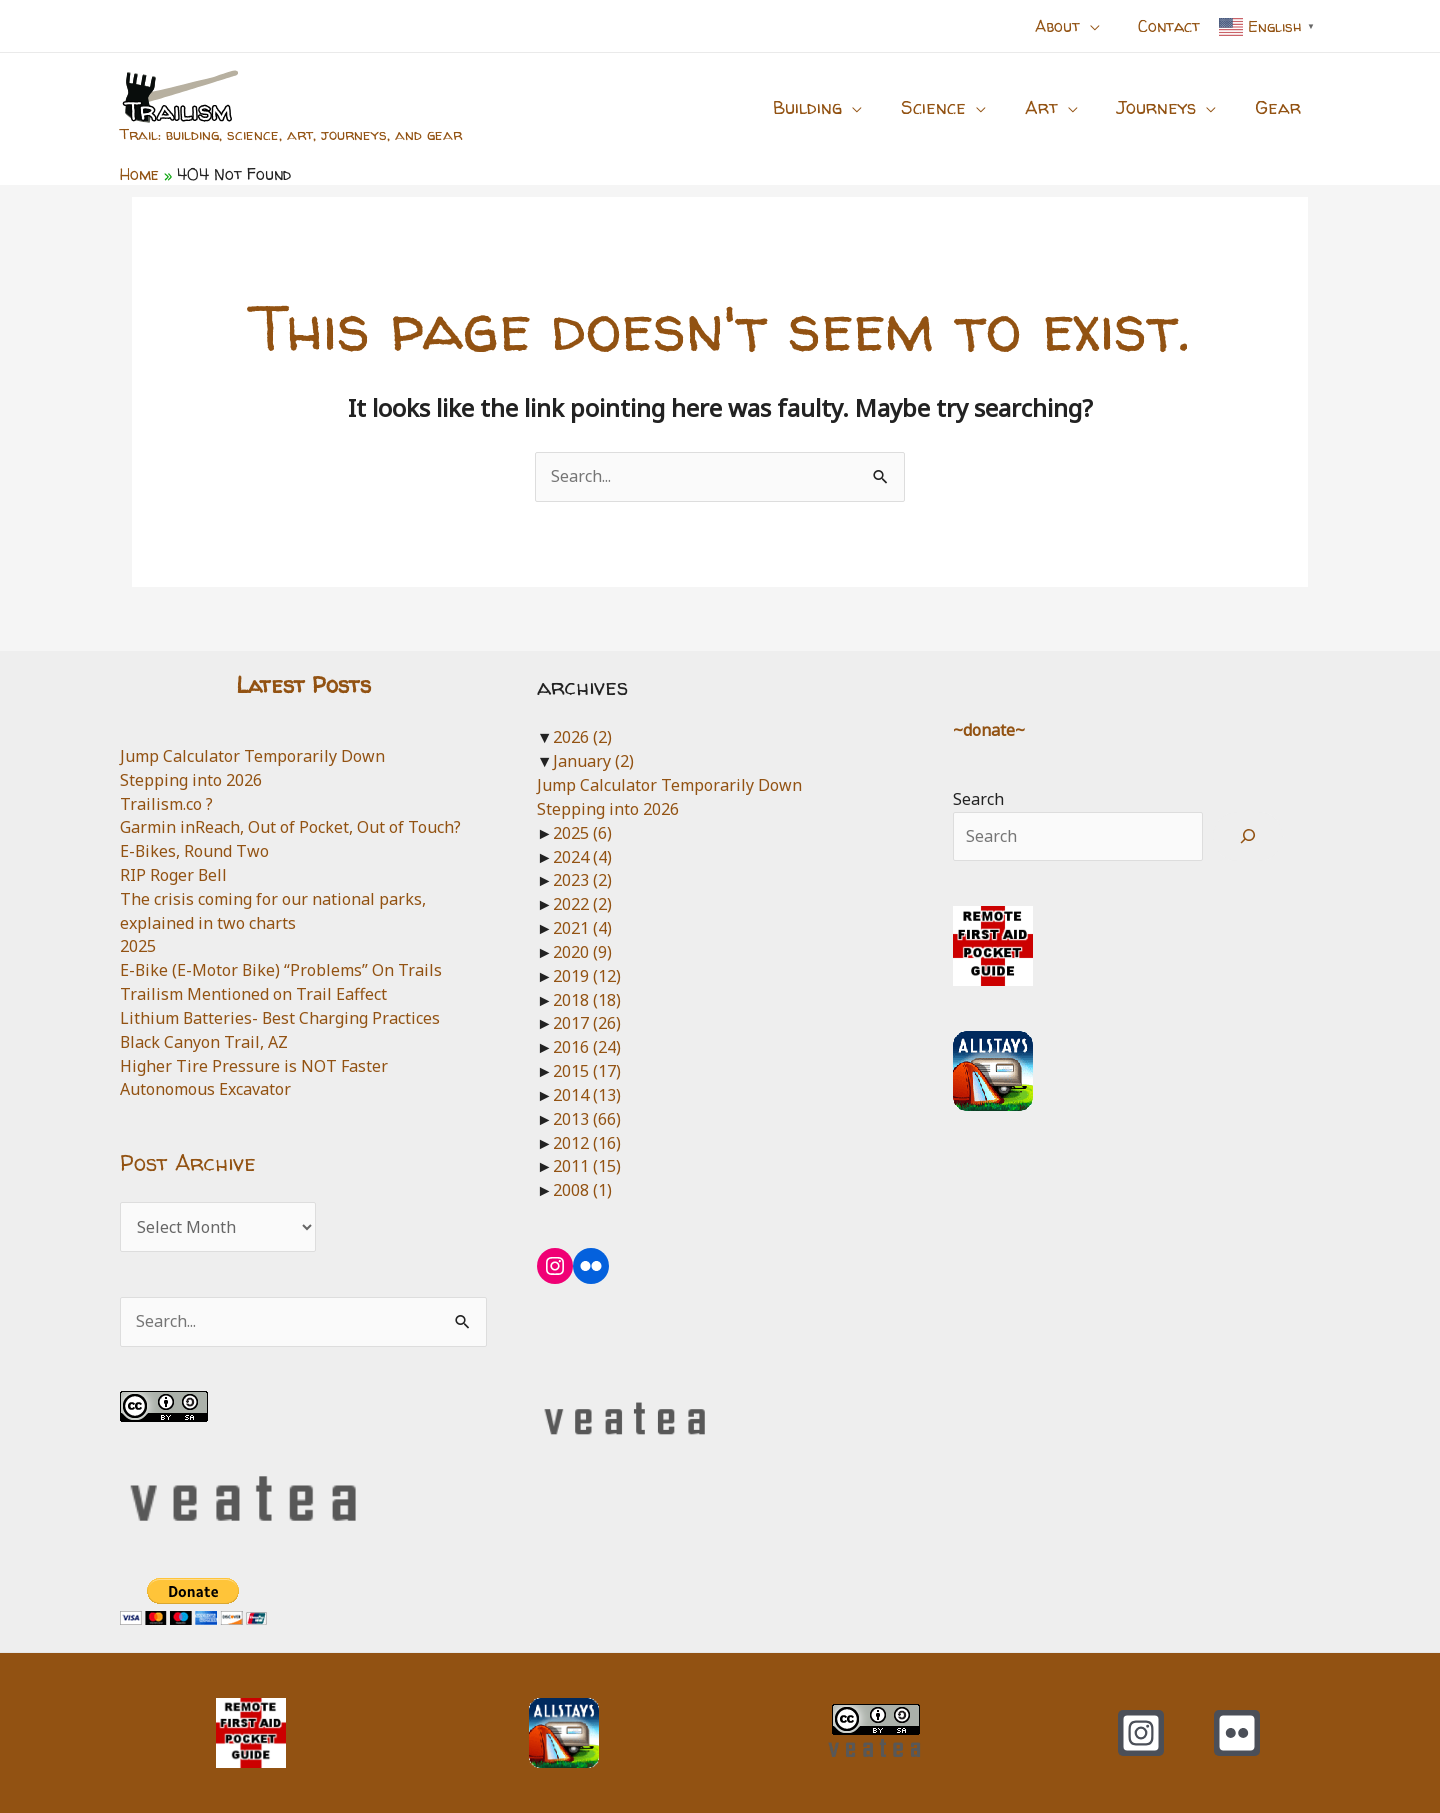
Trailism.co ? (166, 804)
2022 (582, 904)
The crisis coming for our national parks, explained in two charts (273, 911)
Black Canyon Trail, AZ (204, 1042)
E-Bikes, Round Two (195, 851)
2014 (587, 1095)
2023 (582, 880)
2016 (587, 1047)
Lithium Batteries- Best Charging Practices (281, 1018)
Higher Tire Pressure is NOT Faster (254, 1066)
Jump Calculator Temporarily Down (252, 756)
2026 (582, 737)
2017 (587, 1023)
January (593, 761)
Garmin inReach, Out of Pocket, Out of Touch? (290, 827)
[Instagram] (1141, 1733)
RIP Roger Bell (174, 875)
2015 (587, 1071)
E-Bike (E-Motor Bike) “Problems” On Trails (282, 970)
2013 (587, 1119)
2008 (582, 1190)
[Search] (1248, 837)
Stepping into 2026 (191, 780)
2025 (138, 946)
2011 (587, 1166)
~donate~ (989, 730)
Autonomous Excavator (205, 1089)
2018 (587, 1000)
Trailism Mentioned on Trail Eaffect (253, 994)
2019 (587, 976)
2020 (582, 952)
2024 (582, 857)
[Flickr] (1237, 1733)
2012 (587, 1143)
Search (978, 799)
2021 (582, 928)
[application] (1099, 26)
